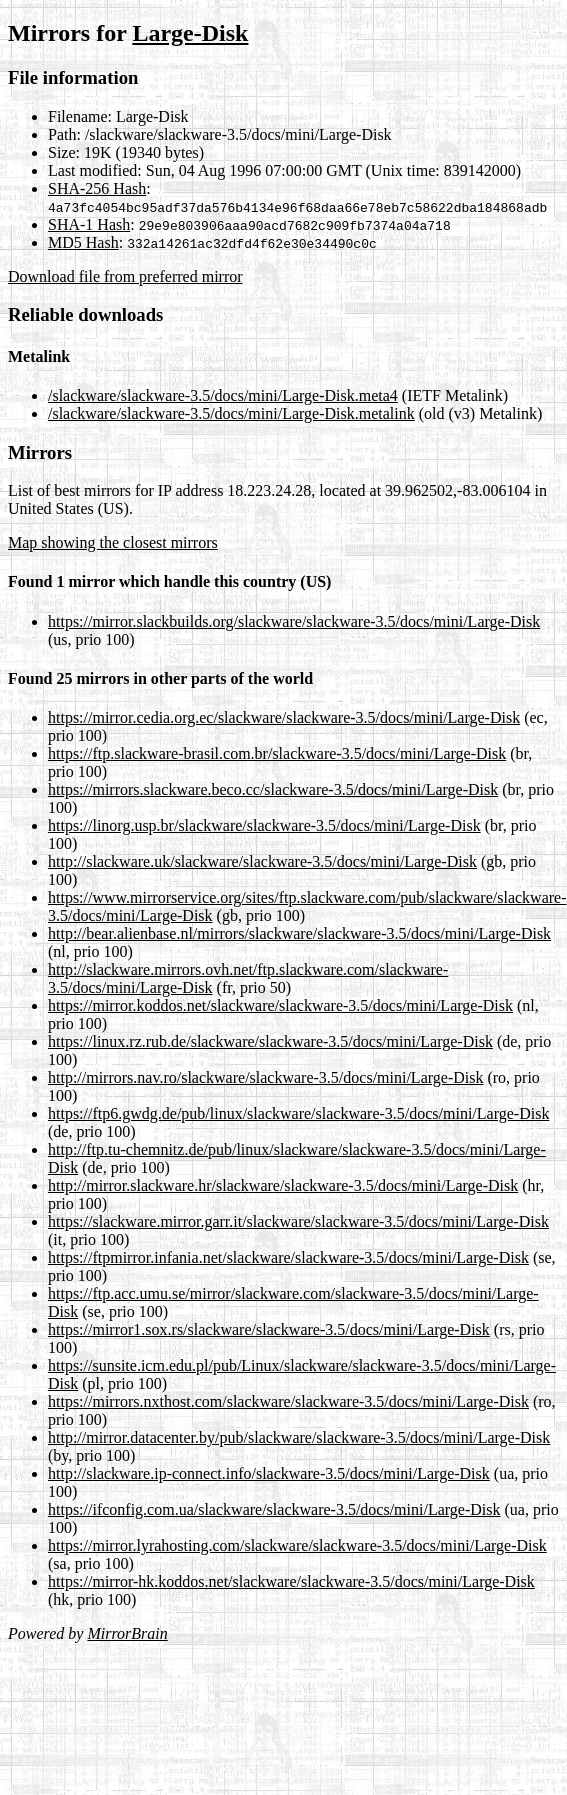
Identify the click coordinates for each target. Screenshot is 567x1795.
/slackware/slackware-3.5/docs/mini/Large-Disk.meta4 (223, 395)
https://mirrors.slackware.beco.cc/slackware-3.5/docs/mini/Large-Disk (273, 789)
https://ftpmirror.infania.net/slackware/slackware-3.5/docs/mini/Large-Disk (288, 1257)
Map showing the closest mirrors (113, 542)
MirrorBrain (127, 1633)
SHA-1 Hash (89, 224)
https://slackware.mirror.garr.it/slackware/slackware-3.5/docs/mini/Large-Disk (298, 1221)
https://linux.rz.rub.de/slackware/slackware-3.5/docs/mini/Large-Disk (270, 1041)
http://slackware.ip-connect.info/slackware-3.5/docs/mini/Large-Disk (269, 1473)
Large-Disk (190, 33)
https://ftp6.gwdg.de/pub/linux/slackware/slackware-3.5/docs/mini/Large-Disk (298, 1113)
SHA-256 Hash (97, 188)
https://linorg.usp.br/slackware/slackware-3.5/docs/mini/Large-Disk (264, 825)
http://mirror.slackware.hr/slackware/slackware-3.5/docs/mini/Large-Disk (283, 1185)
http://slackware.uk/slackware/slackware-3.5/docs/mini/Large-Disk (262, 861)
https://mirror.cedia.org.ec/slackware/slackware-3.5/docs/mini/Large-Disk (284, 717)
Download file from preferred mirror (125, 276)
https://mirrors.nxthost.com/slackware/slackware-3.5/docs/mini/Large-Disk (288, 1401)
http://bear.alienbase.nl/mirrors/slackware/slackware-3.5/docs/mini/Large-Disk (299, 933)
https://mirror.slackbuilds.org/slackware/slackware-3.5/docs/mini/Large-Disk (294, 621)
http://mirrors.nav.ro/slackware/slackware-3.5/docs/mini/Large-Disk (265, 1077)
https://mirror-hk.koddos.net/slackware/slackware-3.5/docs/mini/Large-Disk (291, 1581)
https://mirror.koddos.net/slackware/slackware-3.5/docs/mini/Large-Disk (280, 1005)
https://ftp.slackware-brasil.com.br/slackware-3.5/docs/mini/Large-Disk (277, 753)
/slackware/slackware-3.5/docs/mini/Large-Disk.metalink (231, 413)
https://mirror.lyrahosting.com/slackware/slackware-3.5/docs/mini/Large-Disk (297, 1545)
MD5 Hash (83, 242)
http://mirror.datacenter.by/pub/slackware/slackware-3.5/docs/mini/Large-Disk (299, 1437)
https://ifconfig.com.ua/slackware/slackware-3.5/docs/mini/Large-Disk (274, 1509)
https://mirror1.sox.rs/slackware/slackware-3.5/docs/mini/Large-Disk (269, 1329)
